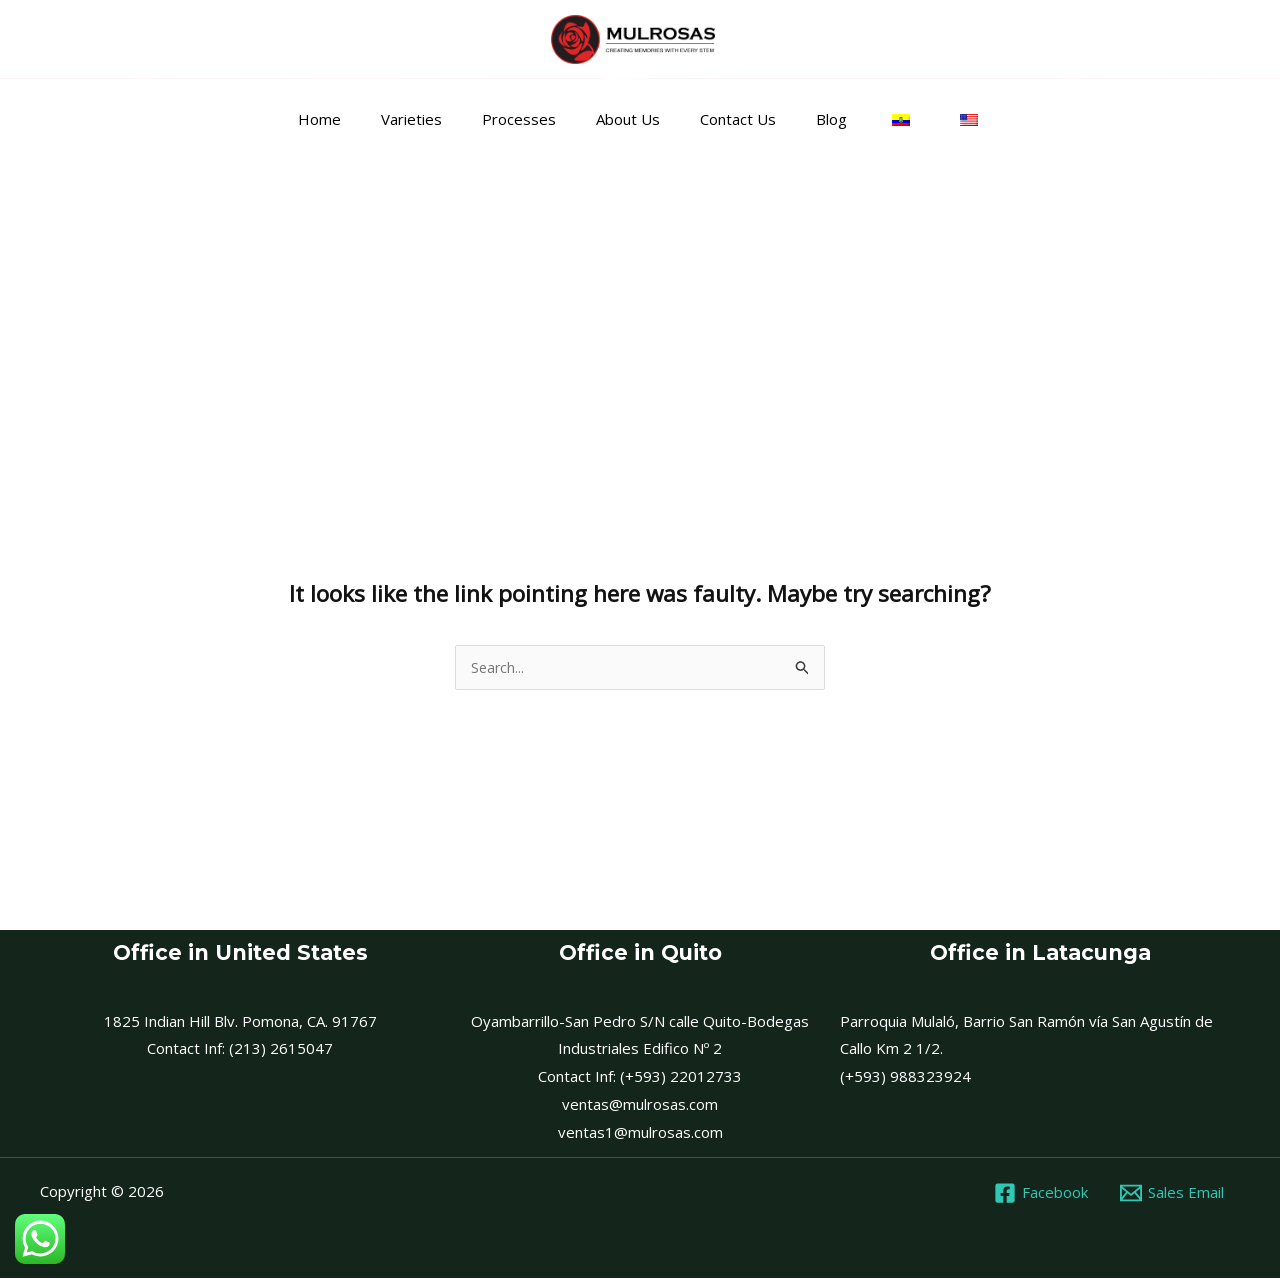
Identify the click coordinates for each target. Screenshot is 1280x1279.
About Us (633, 119)
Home (354, 119)
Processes (534, 119)
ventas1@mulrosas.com (640, 1133)
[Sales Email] (1172, 1194)
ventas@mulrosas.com (640, 1105)
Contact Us (733, 119)
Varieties (436, 119)
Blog (816, 119)
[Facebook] (1040, 1194)
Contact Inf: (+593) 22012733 (640, 1077)
